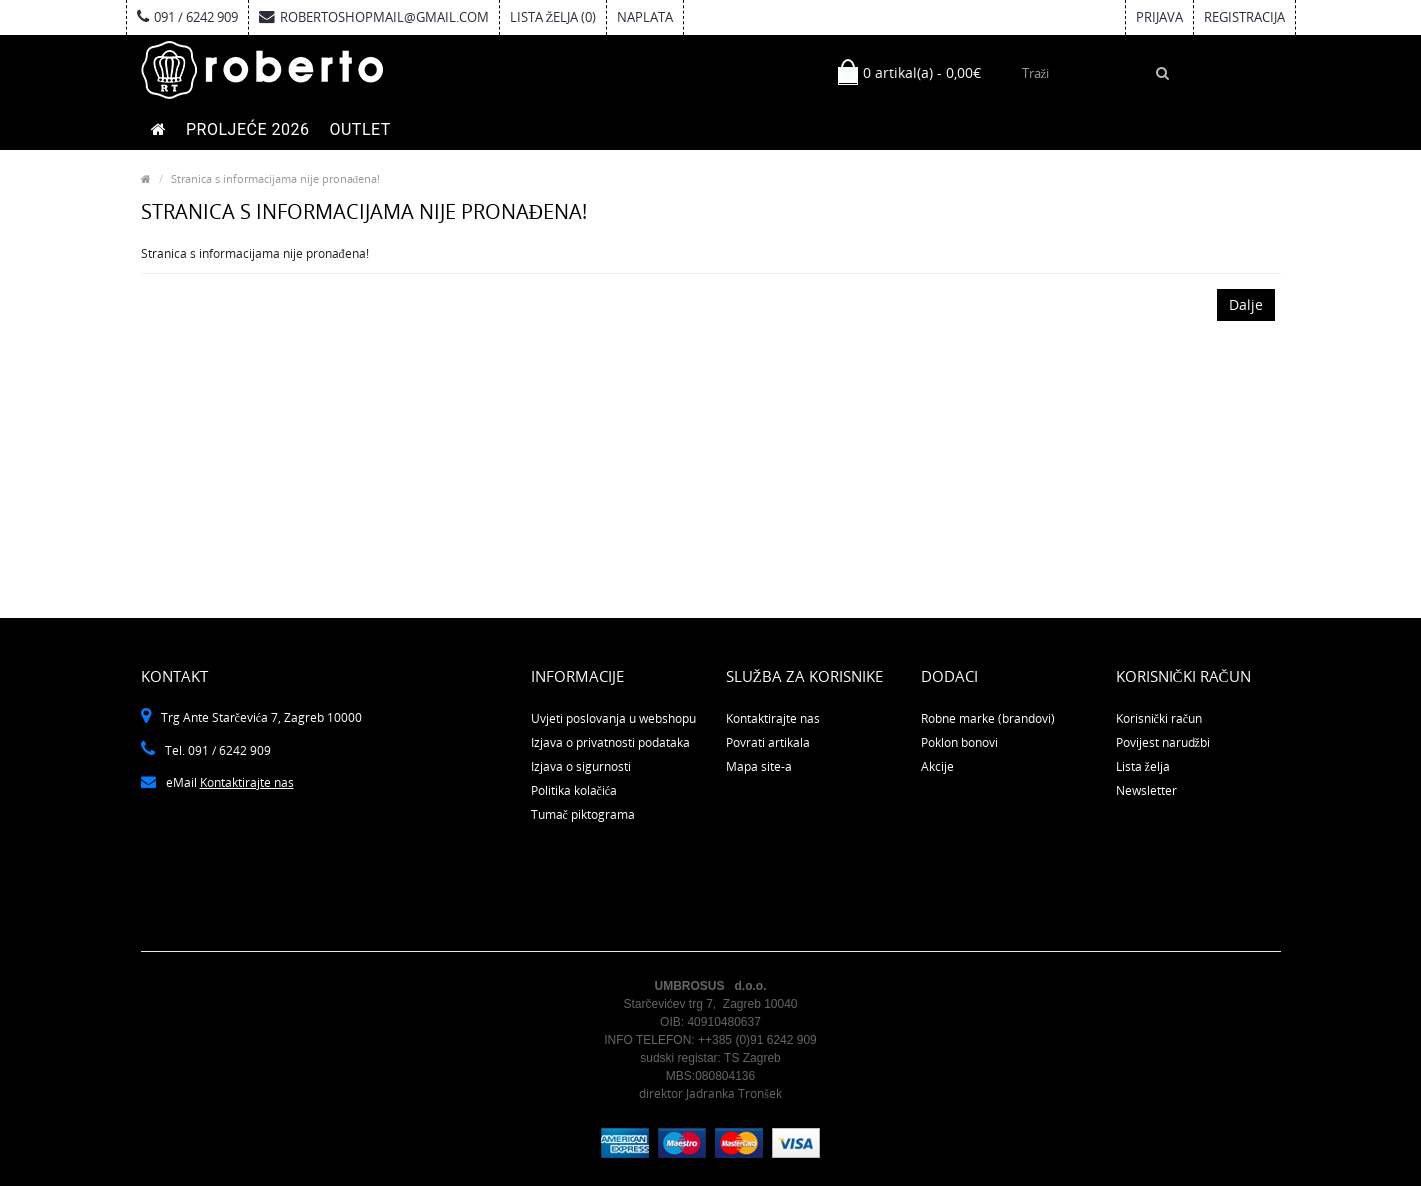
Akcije (937, 766)
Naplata (645, 17)
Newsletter (1146, 790)
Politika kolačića (574, 790)
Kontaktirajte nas (247, 782)
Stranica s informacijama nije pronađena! (276, 178)
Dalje (1246, 304)
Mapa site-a (759, 766)
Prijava (1159, 17)
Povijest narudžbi (1163, 742)
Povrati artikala (768, 742)
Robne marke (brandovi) (988, 718)
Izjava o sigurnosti (581, 766)
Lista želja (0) (553, 17)
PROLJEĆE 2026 (247, 129)
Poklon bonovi (959, 742)
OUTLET (359, 129)
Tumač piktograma (583, 814)
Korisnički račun (1159, 718)
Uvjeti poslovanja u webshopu (613, 718)
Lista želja (1143, 766)
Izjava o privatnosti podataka (610, 742)
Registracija (1244, 17)
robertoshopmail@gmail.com (374, 17)
